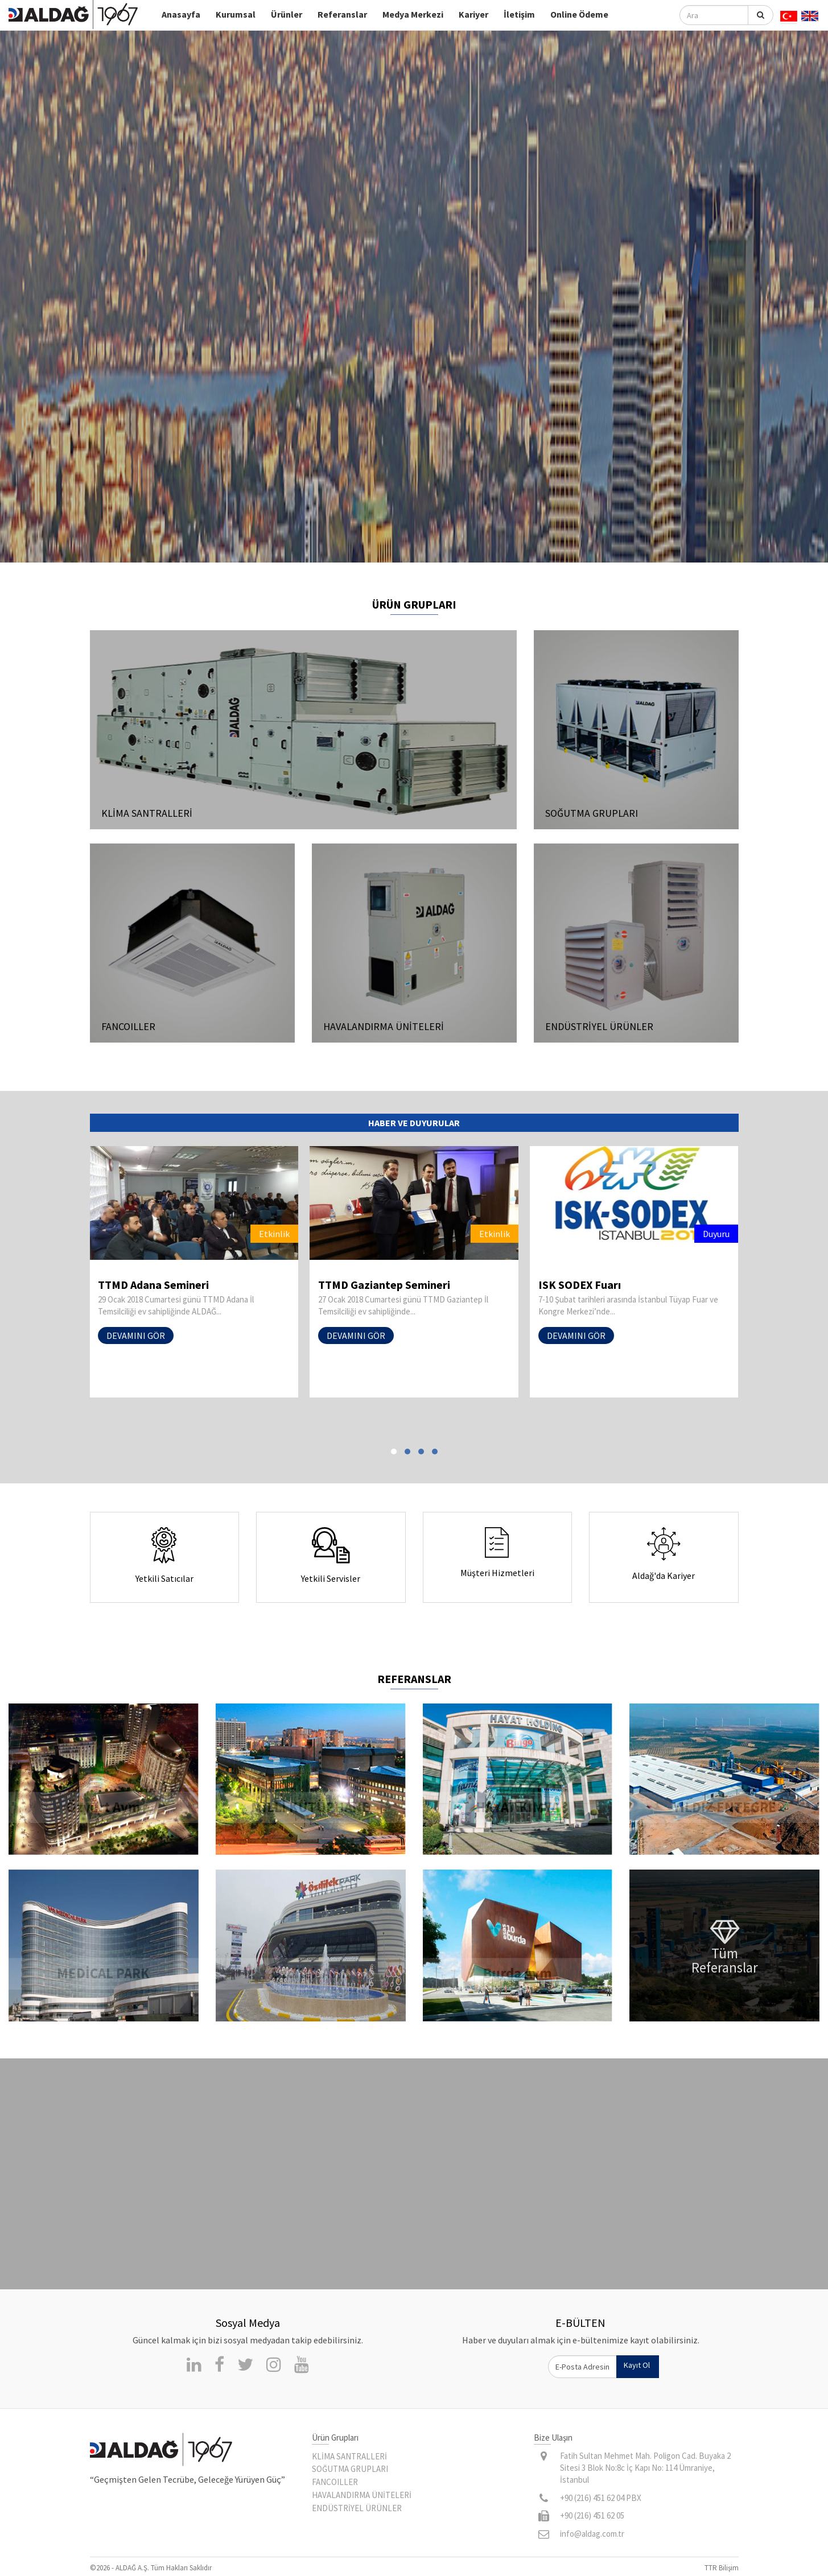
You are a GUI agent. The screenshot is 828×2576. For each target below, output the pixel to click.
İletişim (519, 14)
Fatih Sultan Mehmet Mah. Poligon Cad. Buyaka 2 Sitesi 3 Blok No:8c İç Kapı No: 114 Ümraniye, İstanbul (645, 2468)
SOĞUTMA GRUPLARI (350, 2468)
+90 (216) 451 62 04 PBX (600, 2497)
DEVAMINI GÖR (123, 1335)
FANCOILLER (335, 2481)
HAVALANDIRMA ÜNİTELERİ (361, 2495)
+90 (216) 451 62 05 (592, 2515)
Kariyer (473, 14)
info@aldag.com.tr (592, 2533)
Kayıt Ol (637, 2365)
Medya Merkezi (412, 14)
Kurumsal (236, 14)
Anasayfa (181, 14)
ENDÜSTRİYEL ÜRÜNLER (357, 2508)
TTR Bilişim (722, 2568)
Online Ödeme (579, 14)
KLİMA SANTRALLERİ (349, 2456)
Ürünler (286, 14)
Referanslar (342, 14)
